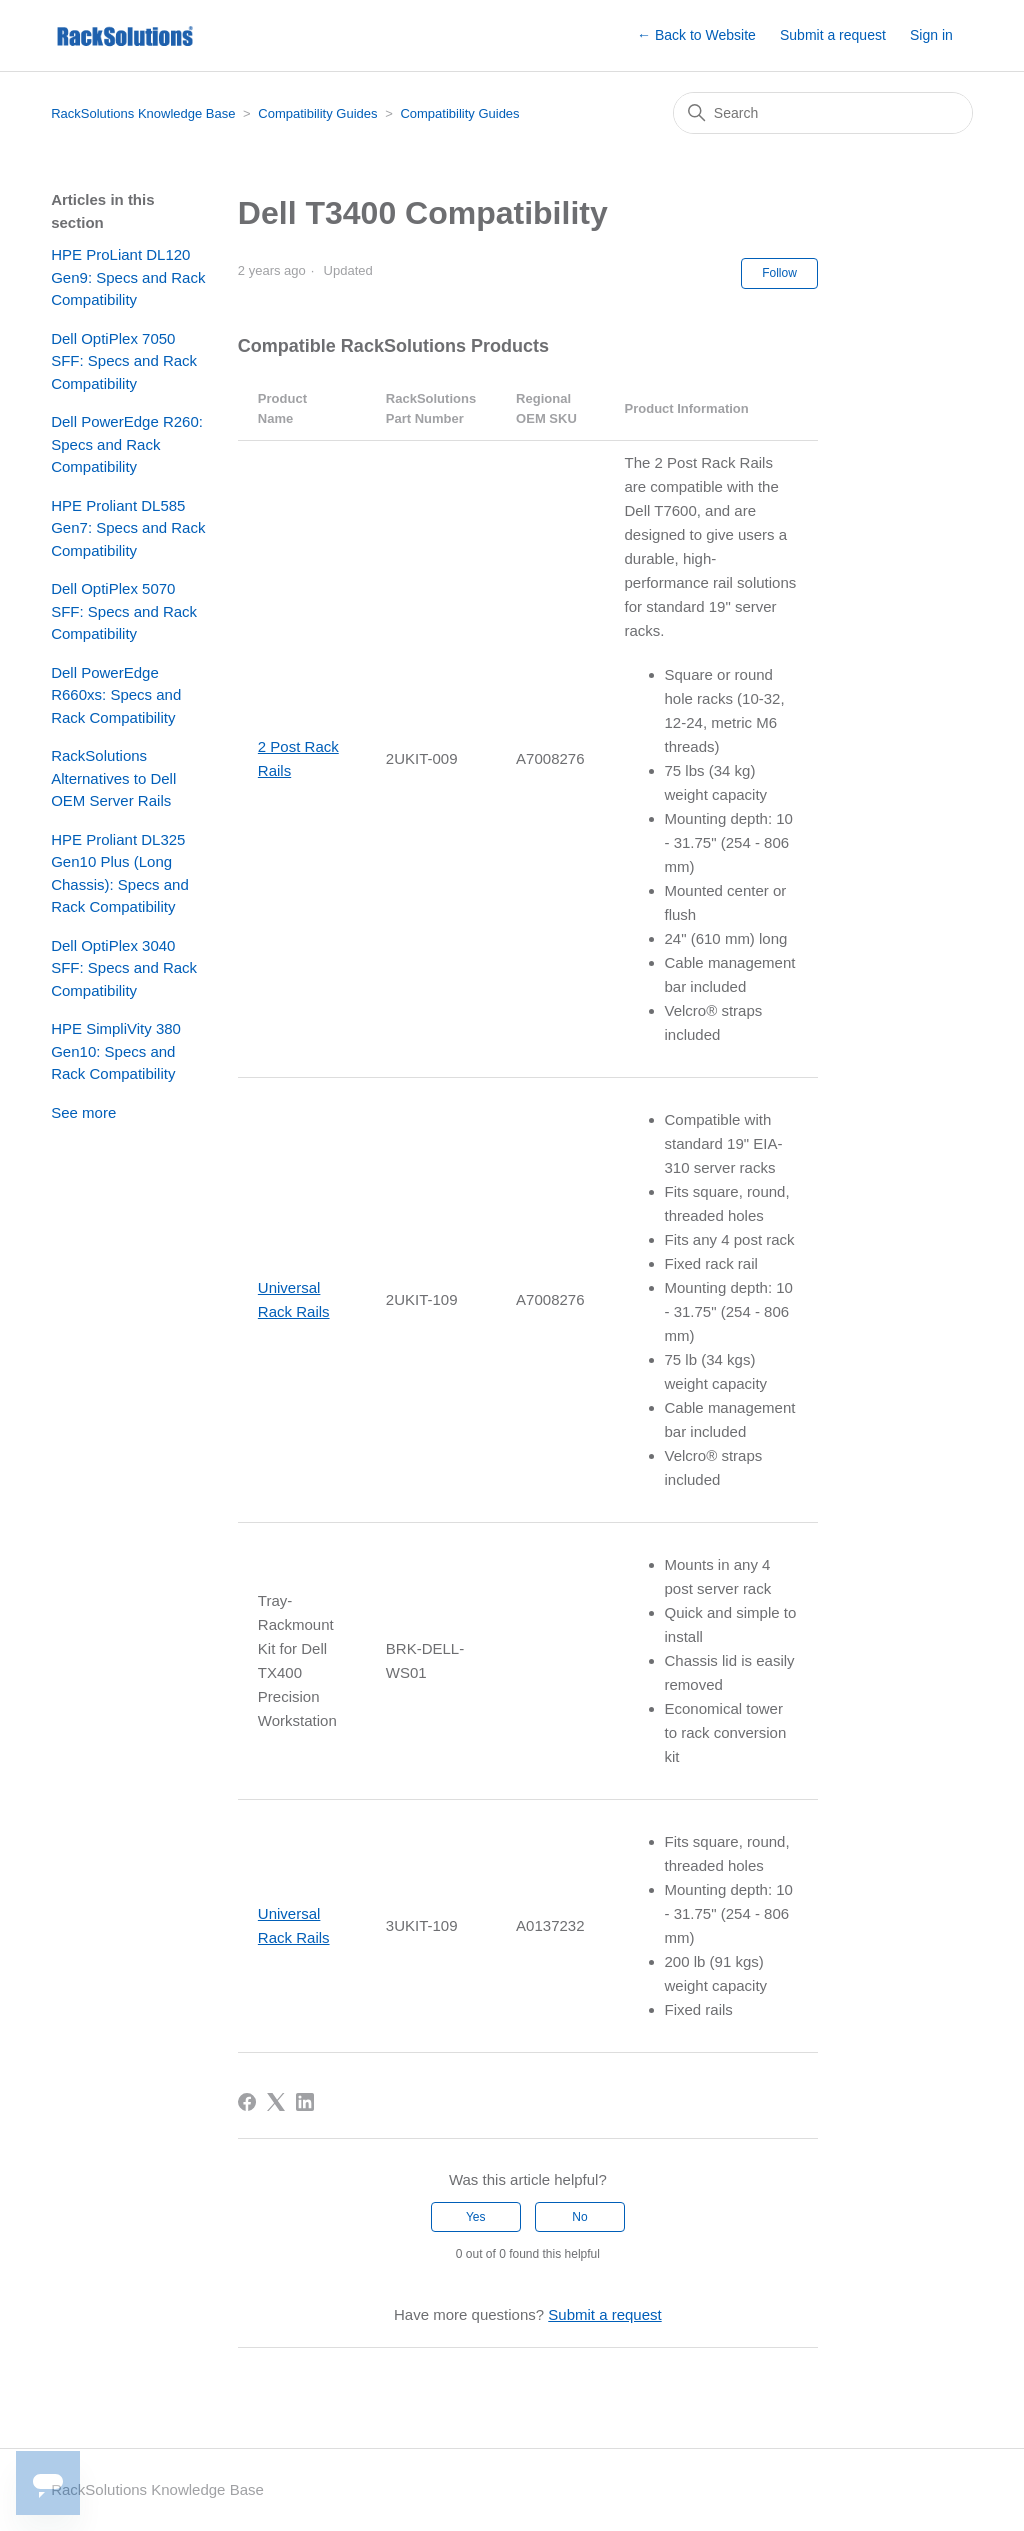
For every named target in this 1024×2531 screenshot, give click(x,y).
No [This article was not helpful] (579, 2217)
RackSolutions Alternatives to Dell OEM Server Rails (113, 778)
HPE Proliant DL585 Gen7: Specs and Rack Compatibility (128, 528)
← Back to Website (696, 35)
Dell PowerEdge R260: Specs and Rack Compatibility (127, 444)
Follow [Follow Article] (779, 273)
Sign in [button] (931, 35)
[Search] (823, 113)
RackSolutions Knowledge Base (143, 113)
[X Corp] (276, 2102)
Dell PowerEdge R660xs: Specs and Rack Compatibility (116, 695)
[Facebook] (247, 2102)
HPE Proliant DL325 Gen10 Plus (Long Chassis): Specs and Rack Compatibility (120, 873)
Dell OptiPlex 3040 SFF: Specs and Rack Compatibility (124, 968)
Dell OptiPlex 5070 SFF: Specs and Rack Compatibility (124, 611)
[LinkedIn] (305, 2102)
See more (83, 1112)
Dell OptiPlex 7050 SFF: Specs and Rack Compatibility (124, 361)
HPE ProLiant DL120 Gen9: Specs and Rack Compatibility (128, 277)
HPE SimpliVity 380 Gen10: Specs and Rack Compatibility (116, 1051)
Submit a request (833, 35)
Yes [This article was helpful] (476, 2217)
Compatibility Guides (317, 113)
